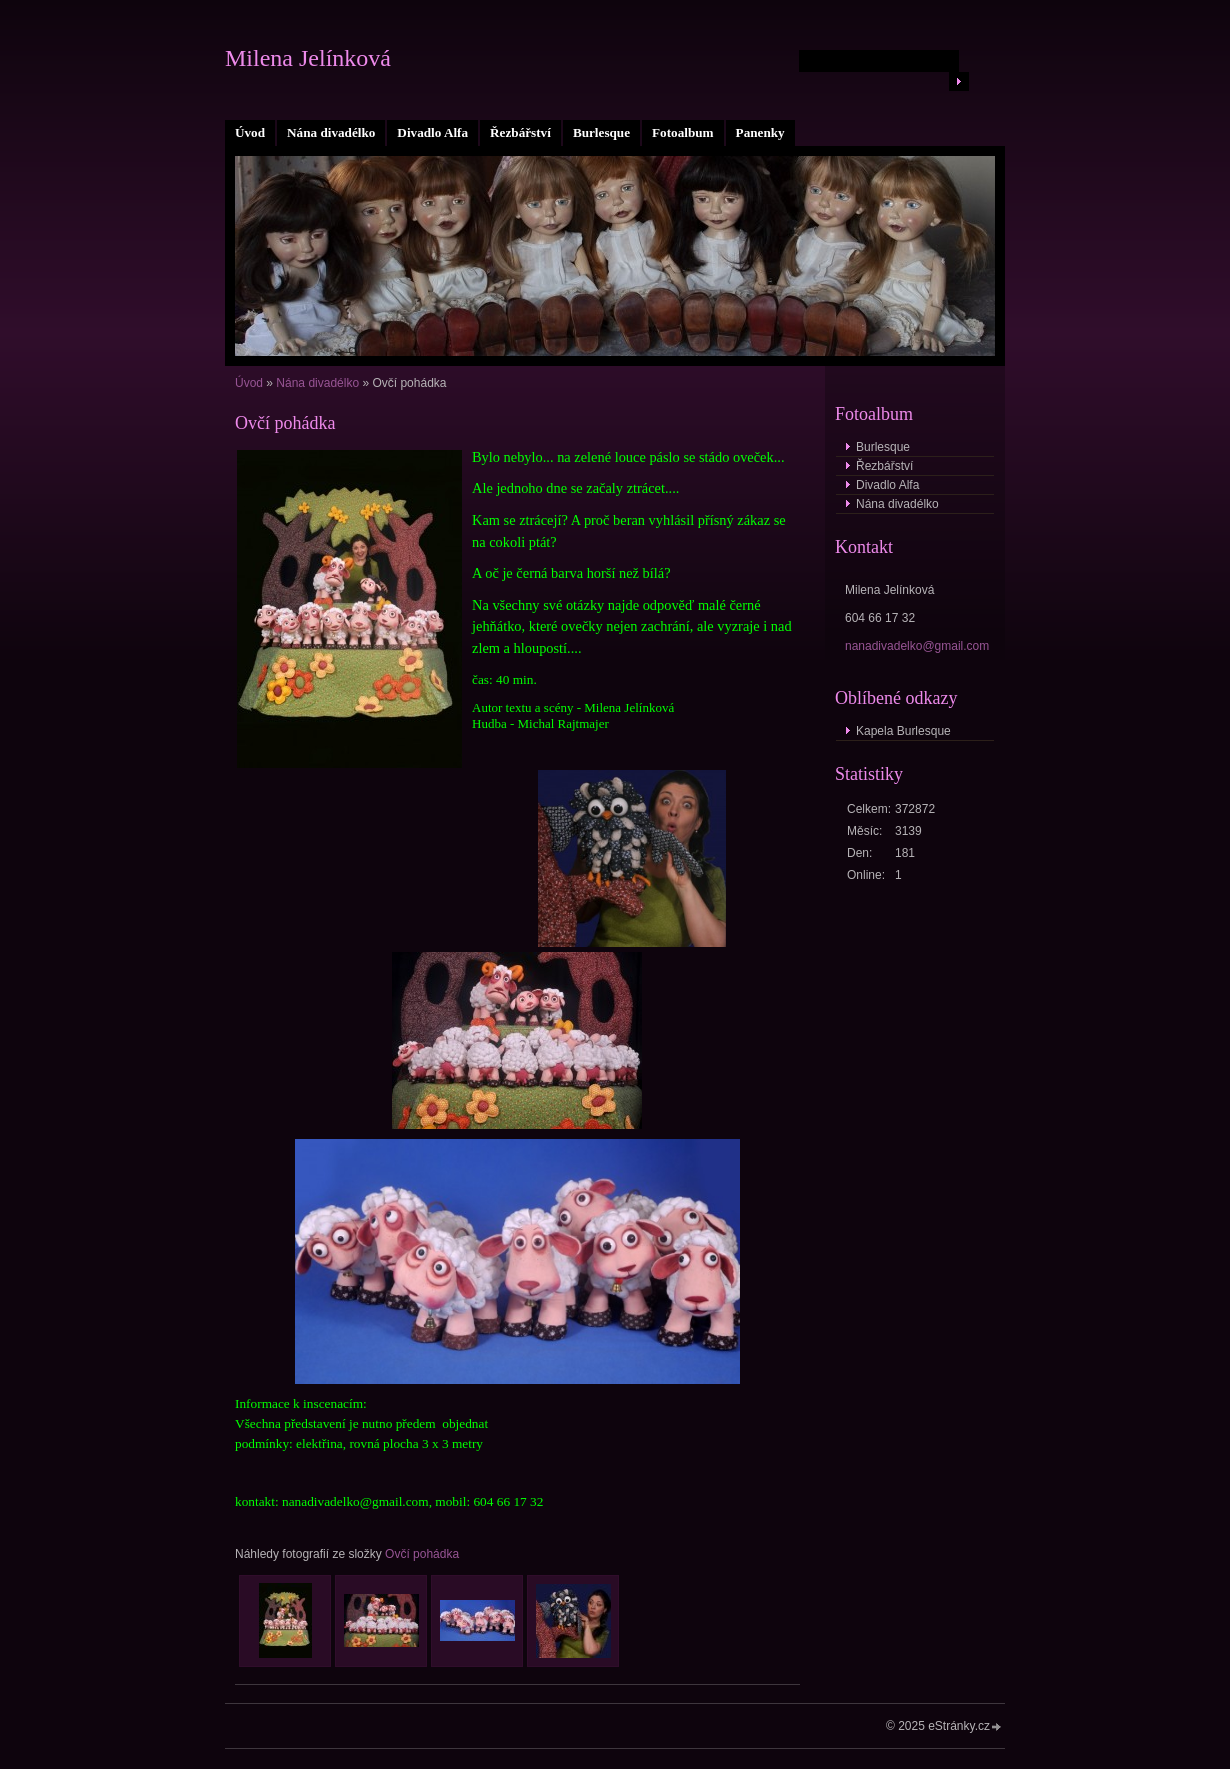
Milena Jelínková (308, 58)
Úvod (250, 132)
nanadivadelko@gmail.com (917, 646)
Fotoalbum (683, 132)
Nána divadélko (331, 132)
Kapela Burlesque (903, 731)
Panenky (760, 132)
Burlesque (601, 132)
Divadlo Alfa (432, 132)
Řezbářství (520, 132)
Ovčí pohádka (422, 1554)
